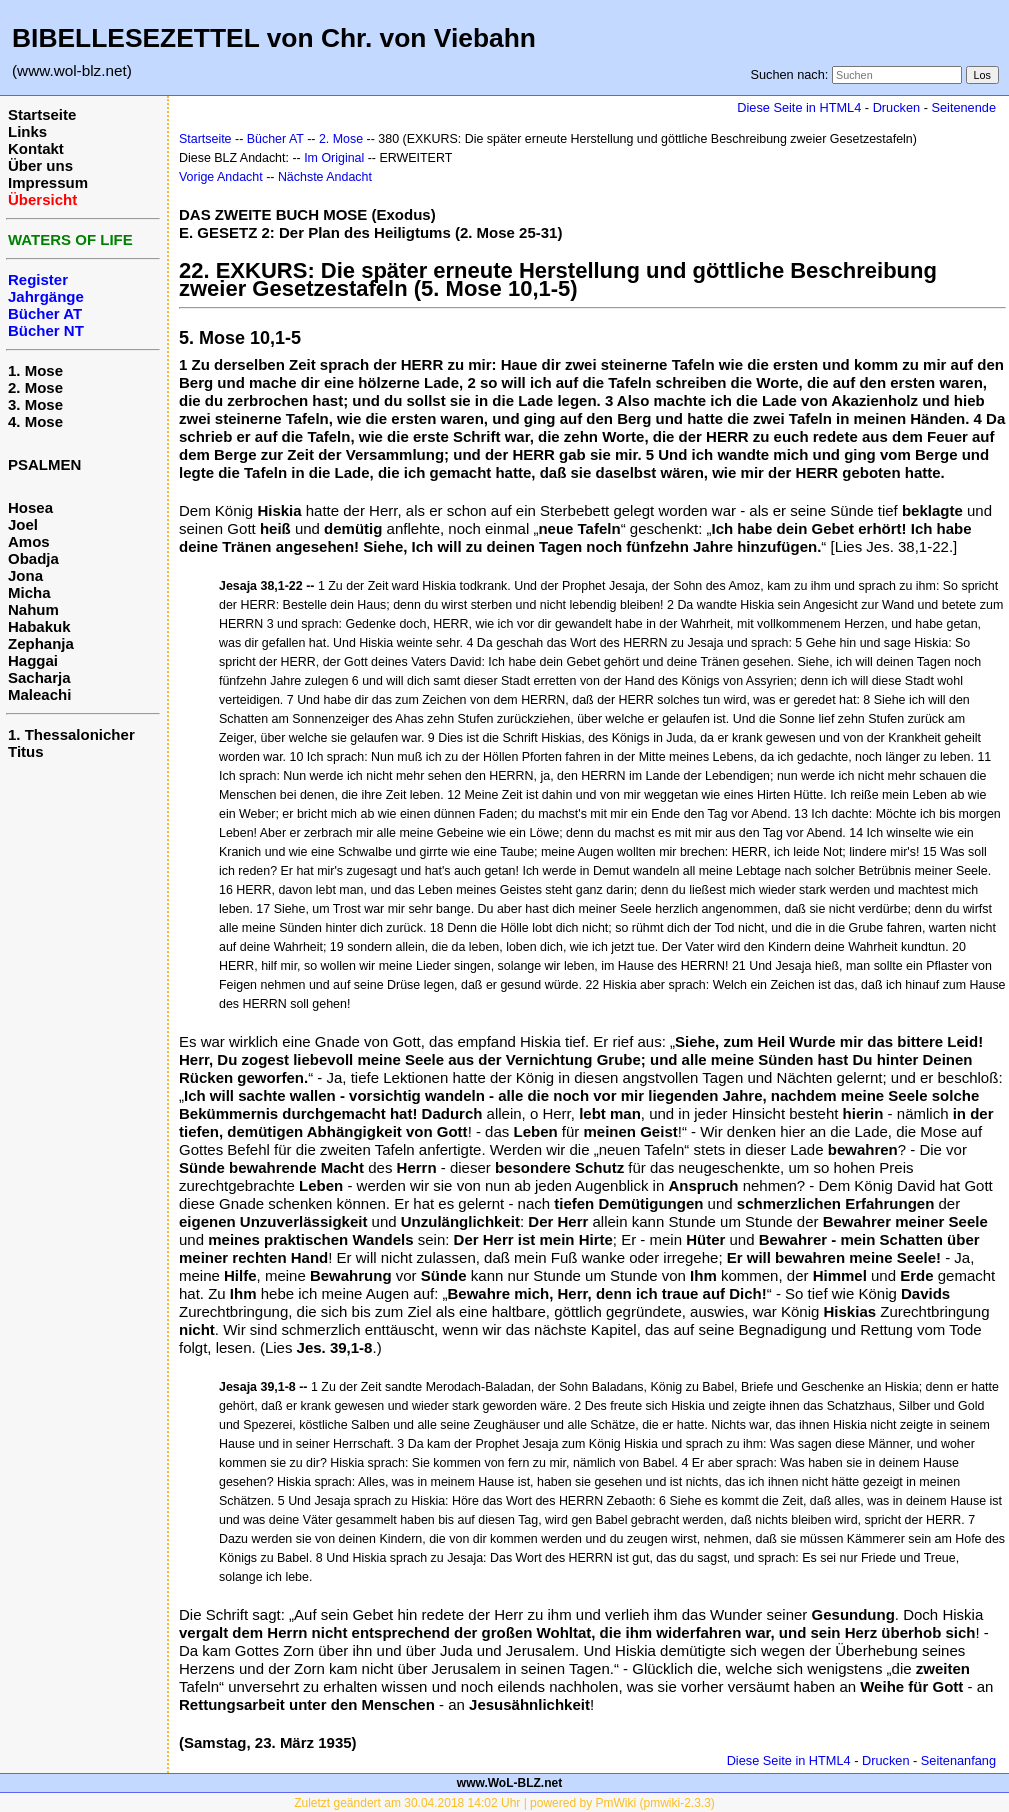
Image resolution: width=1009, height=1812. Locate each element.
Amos (29, 541)
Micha (29, 592)
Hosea (30, 507)
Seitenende (963, 107)
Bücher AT (275, 139)
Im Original (334, 158)
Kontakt (36, 148)
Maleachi (39, 694)
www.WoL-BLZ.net (509, 1783)
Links (27, 131)
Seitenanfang (958, 1760)
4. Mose (35, 421)
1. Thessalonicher (71, 734)
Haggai (33, 660)
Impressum (48, 182)
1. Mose (35, 370)
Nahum (33, 609)
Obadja (33, 558)
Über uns (40, 165)
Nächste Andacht (325, 177)
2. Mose (35, 387)
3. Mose (35, 404)
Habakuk (39, 626)
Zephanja (41, 643)
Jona (25, 575)
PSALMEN (44, 464)
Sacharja (39, 677)
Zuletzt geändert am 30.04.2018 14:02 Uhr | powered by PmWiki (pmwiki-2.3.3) (504, 1803)
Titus (26, 751)
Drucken (896, 107)
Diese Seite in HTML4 (799, 107)
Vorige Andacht (221, 177)
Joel (23, 524)
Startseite (42, 114)
